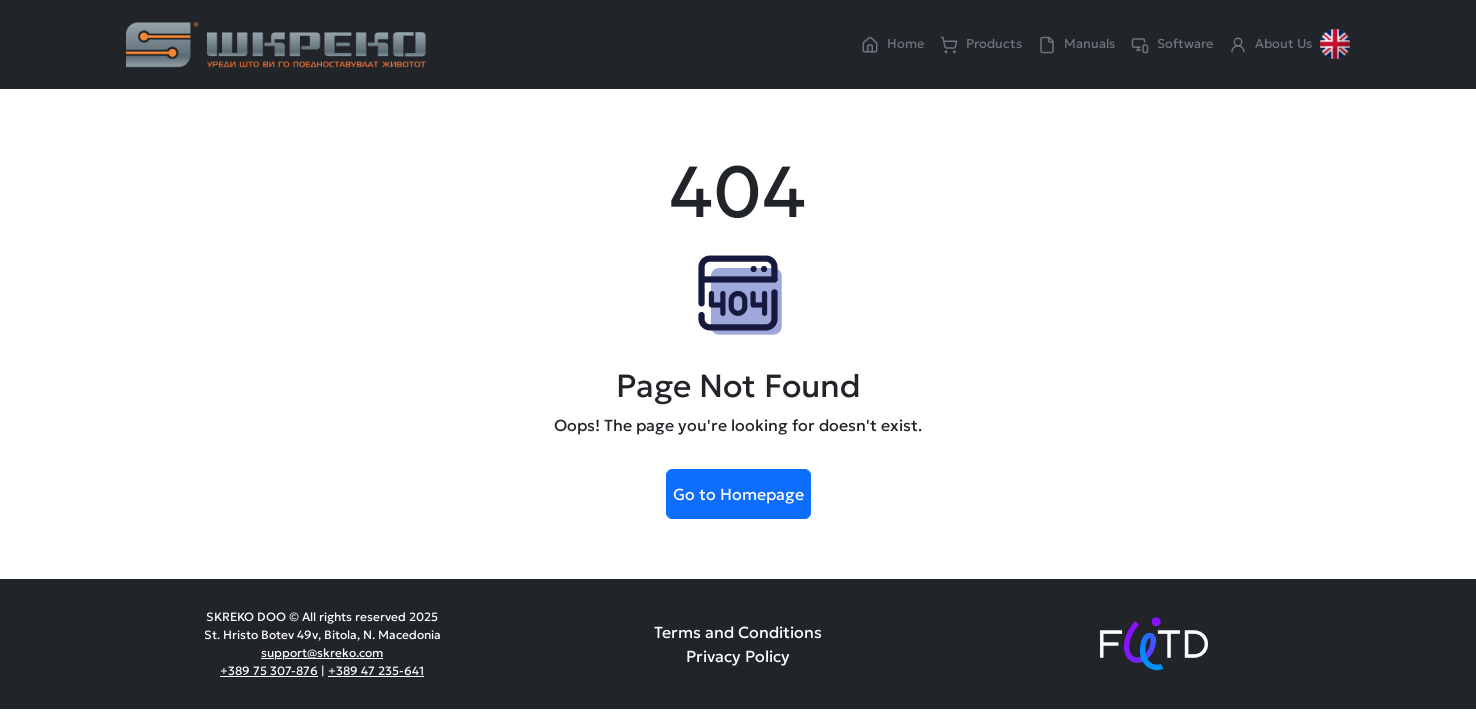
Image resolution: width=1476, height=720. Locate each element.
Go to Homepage (738, 494)
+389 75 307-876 (269, 670)
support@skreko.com (322, 652)
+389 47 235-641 (376, 670)
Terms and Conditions (738, 632)
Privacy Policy (738, 656)
